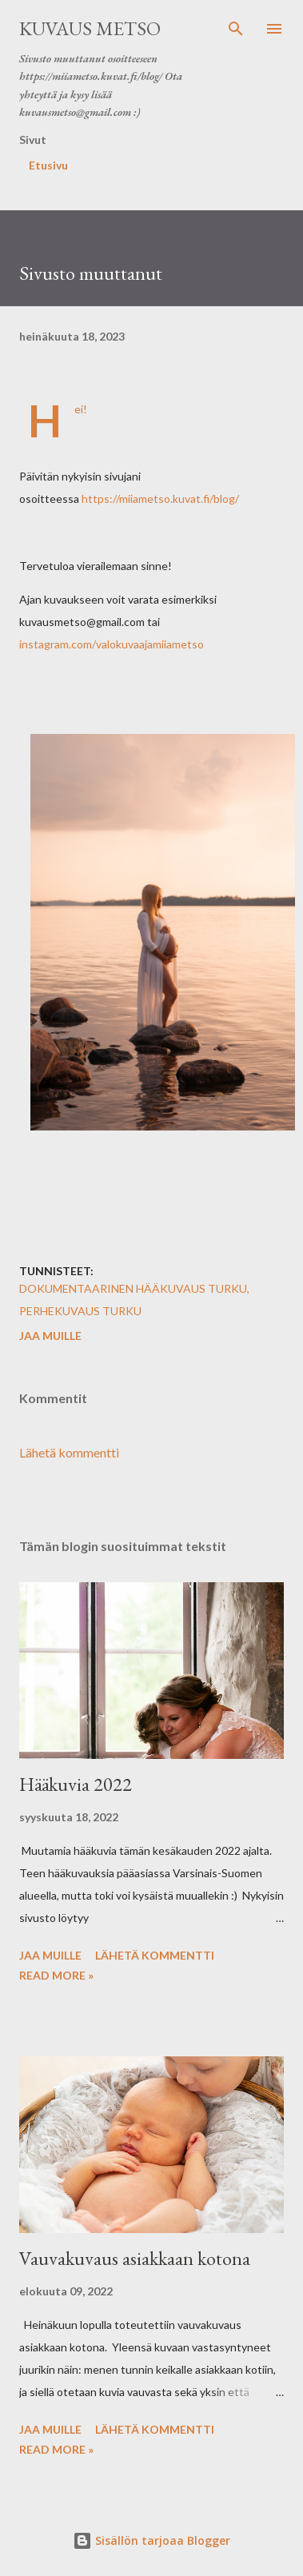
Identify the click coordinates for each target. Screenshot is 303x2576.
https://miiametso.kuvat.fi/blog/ (160, 498)
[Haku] (235, 28)
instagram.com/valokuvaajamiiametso (111, 644)
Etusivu (48, 165)
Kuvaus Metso (90, 28)
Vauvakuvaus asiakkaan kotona (134, 2258)
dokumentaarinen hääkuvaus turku (133, 1288)
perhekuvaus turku (80, 1311)
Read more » (56, 1975)
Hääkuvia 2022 (75, 1784)
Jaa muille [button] (50, 1335)
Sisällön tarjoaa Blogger (151, 2540)
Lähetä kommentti (69, 1452)
